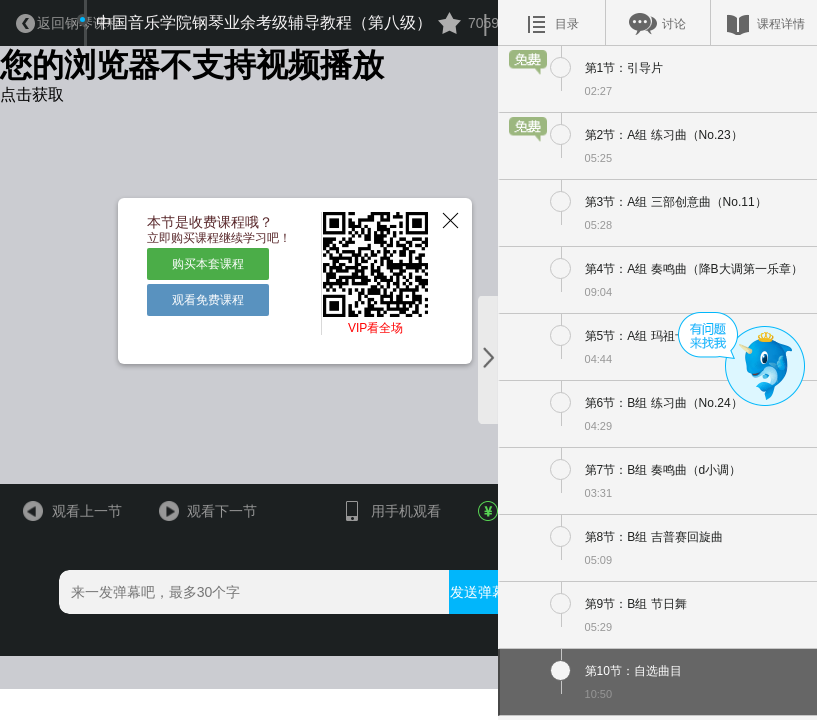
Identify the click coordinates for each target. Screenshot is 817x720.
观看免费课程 (199, 324)
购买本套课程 (199, 289)
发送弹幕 (455, 652)
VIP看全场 (357, 361)
